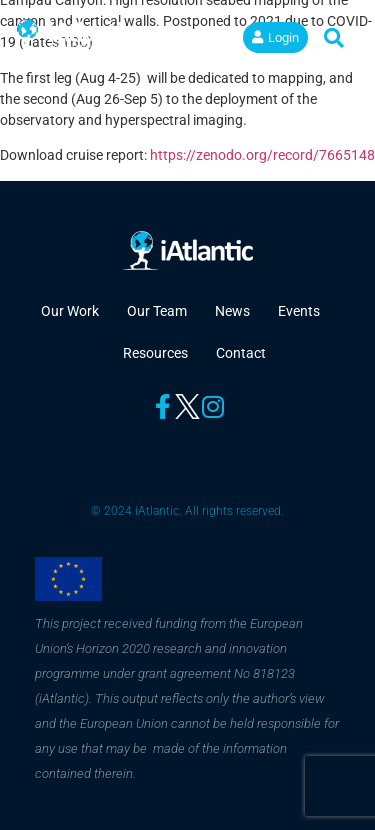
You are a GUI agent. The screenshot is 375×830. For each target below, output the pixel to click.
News (232, 311)
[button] (212, 38)
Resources (155, 353)
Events (299, 311)
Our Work (70, 311)
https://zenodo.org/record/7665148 (262, 155)
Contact (241, 353)
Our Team (157, 311)
